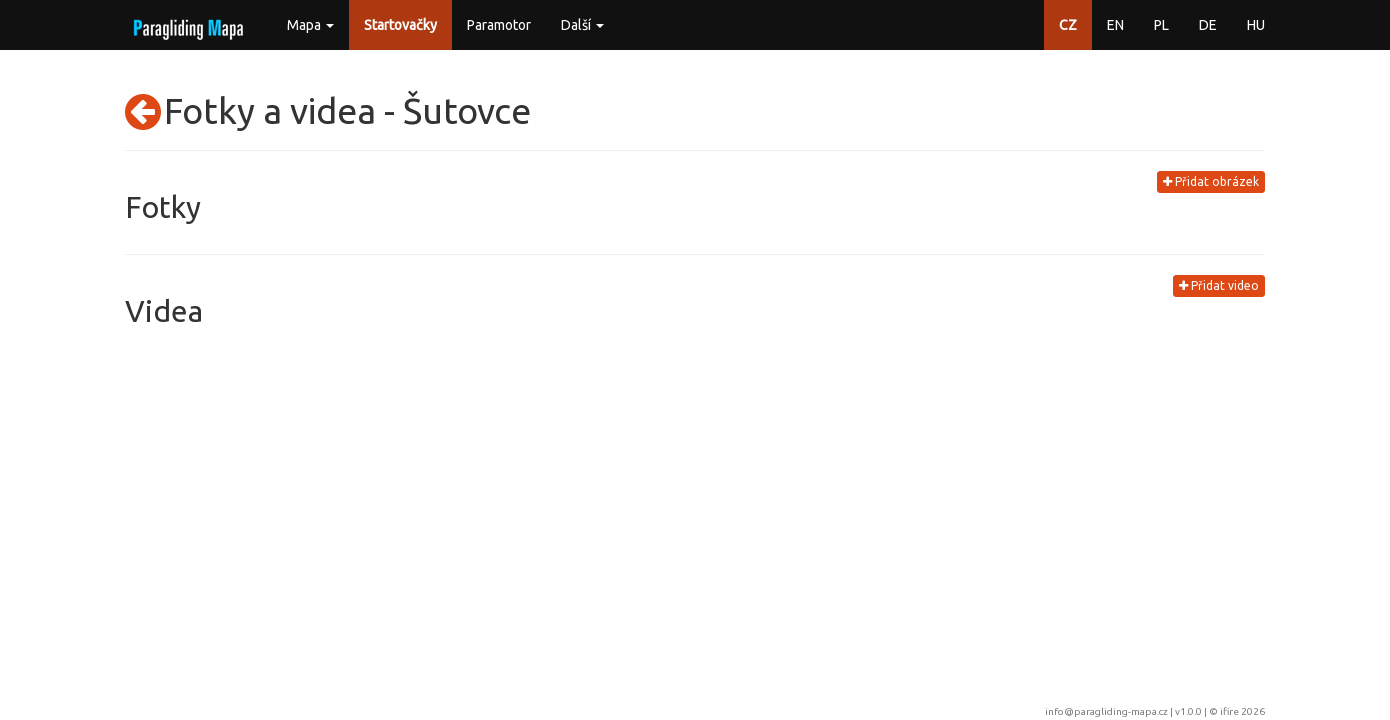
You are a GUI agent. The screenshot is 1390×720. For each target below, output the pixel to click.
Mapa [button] (310, 25)
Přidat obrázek (1211, 181)
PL (1161, 25)
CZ (1068, 25)
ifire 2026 (1242, 711)
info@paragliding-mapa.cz (1106, 711)
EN (1115, 25)
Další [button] (582, 25)
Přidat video (1219, 285)
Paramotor (499, 25)
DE (1208, 25)
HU (1256, 25)
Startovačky (400, 25)
